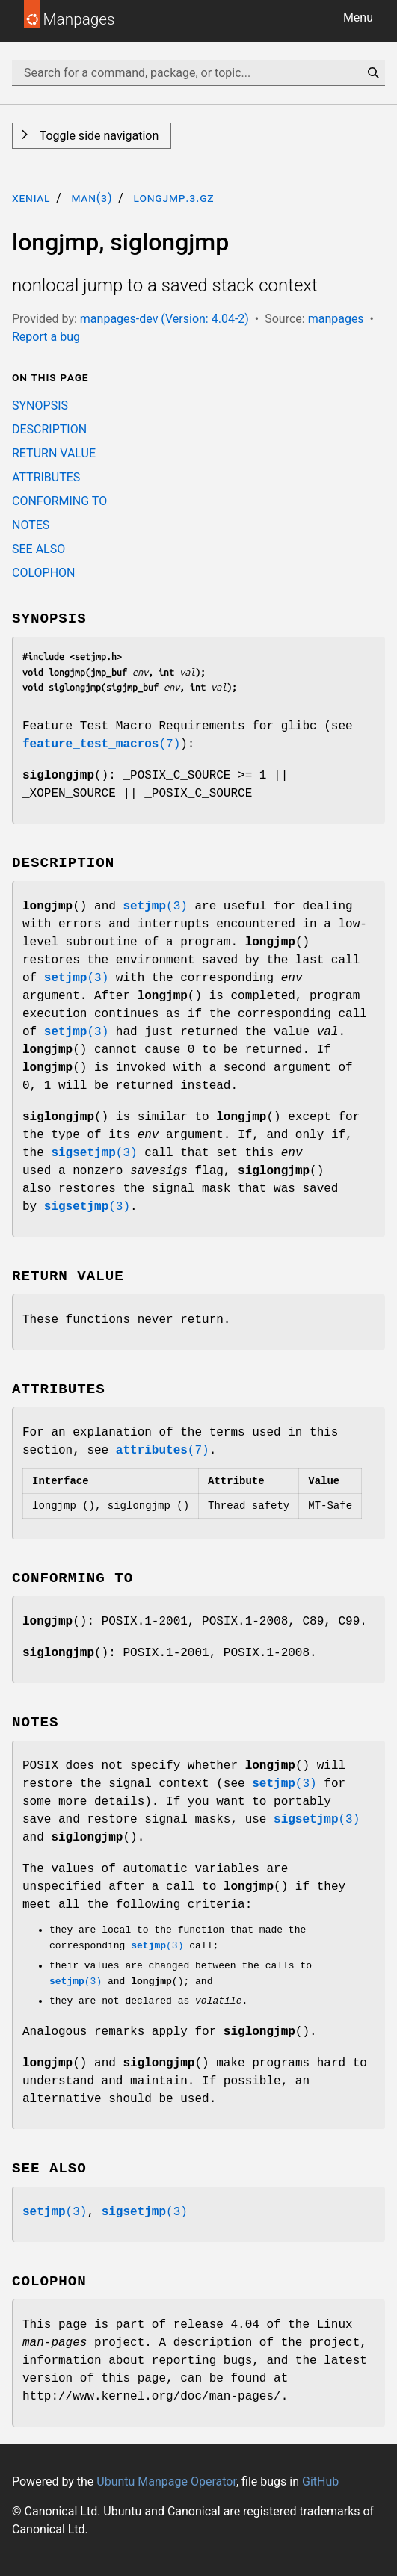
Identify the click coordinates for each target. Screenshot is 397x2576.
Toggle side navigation (98, 136)
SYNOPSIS (40, 405)
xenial (31, 198)
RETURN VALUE (54, 453)
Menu (358, 17)
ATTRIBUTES (46, 477)
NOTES (30, 525)
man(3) (91, 198)
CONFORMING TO (59, 501)
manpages (336, 319)
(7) (101, 744)
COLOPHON (43, 573)
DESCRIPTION (49, 429)
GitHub (320, 2481)
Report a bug (46, 337)
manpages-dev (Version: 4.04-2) (164, 319)
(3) (155, 906)
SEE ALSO (38, 549)
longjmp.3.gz (173, 198)
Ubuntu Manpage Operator (166, 2481)
